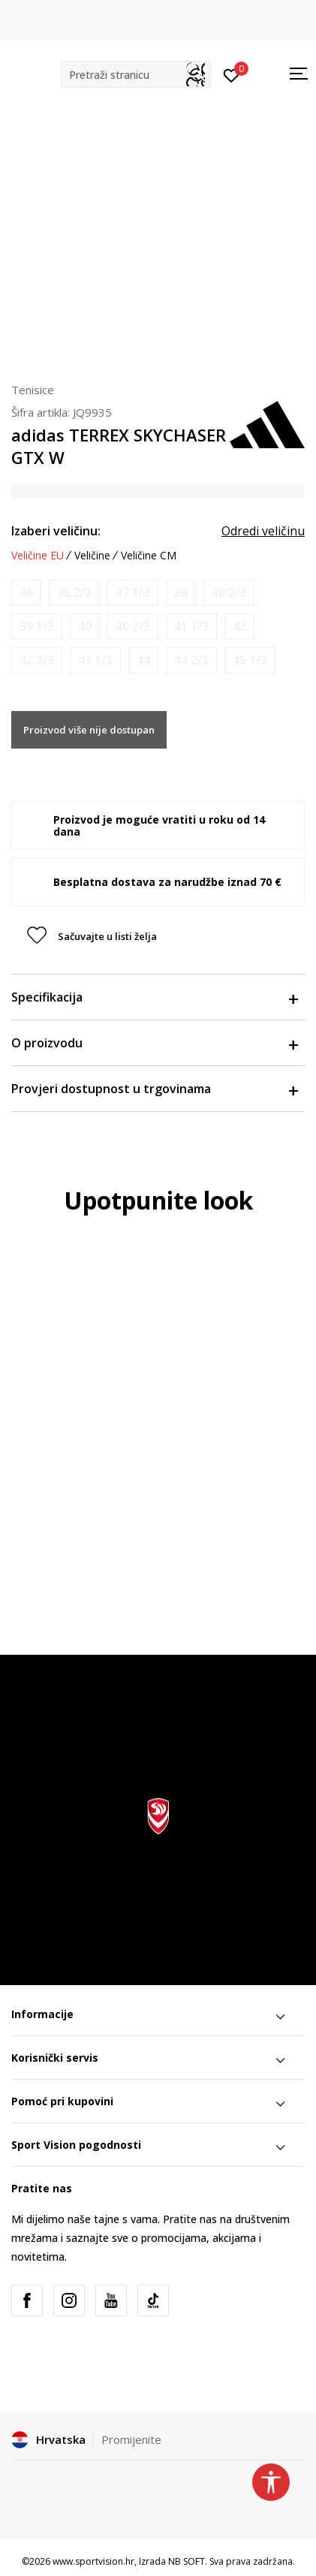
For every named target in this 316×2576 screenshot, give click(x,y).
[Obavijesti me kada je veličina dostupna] (26, 593)
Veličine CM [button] (148, 556)
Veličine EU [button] (37, 556)
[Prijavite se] (231, 74)
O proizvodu (154, 1043)
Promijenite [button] (131, 2439)
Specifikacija (154, 997)
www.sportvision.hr (93, 2561)
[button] (136, 75)
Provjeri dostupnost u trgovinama (154, 1088)
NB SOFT (186, 2561)
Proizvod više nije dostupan (89, 730)
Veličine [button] (92, 556)
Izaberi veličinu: (56, 531)
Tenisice (32, 389)
